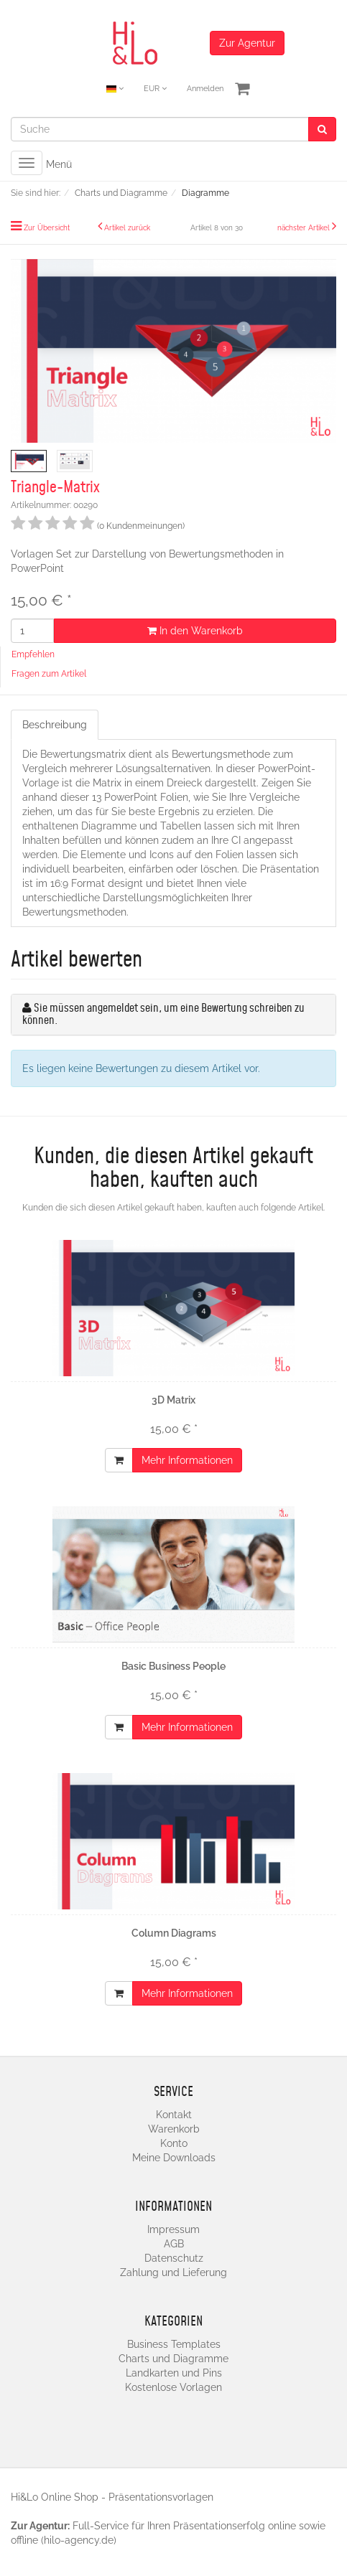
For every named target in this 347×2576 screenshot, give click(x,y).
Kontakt (174, 2114)
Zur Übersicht (47, 228)
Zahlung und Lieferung (173, 2272)
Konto (174, 2143)
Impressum (173, 2229)
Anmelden (205, 88)
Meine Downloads (174, 2157)
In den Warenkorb (195, 630)
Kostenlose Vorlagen (173, 2387)
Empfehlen (33, 654)
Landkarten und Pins (174, 2373)
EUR (155, 88)
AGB (174, 2244)
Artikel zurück (127, 228)
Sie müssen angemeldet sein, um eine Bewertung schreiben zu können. (163, 1015)
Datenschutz (173, 2258)
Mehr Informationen (187, 1460)
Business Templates (174, 2344)
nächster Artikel (304, 228)
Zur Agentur (247, 43)
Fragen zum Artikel (48, 674)
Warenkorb (174, 2129)
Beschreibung (54, 724)
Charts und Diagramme (173, 2358)
